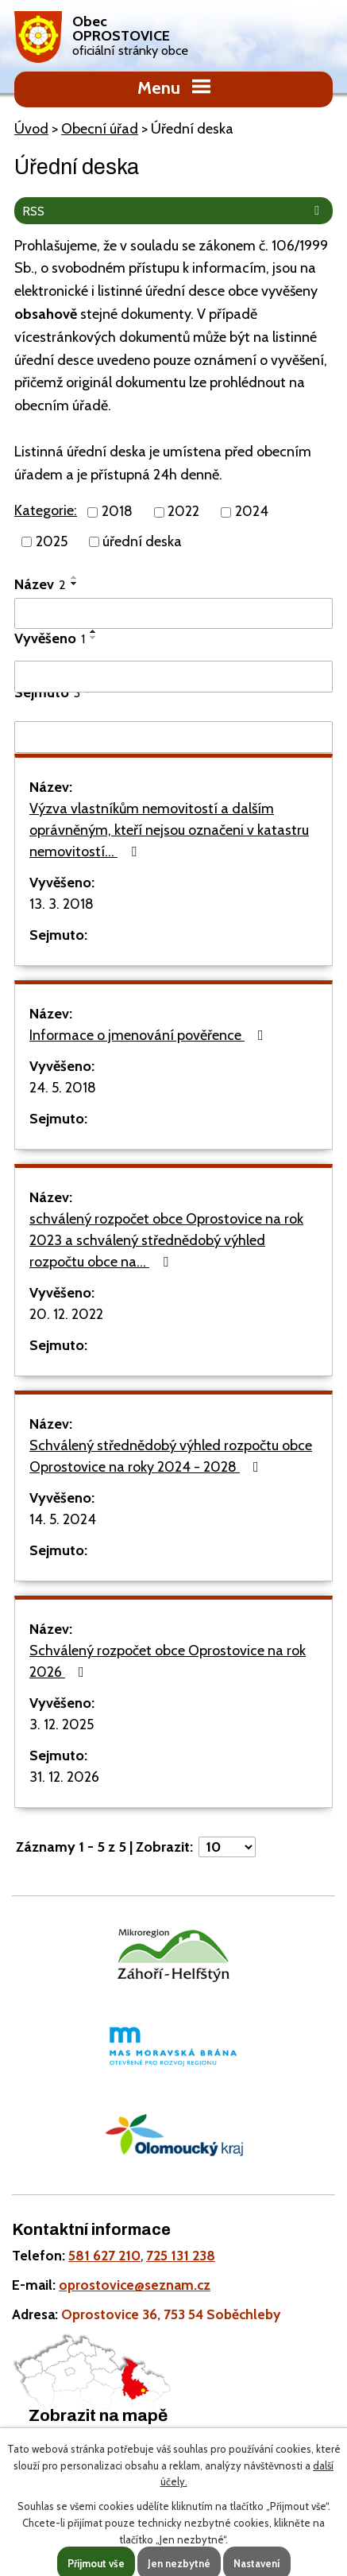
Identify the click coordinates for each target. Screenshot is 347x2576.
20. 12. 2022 (66, 1314)
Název (40, 584)
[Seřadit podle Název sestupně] (74, 583)
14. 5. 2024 (62, 1519)
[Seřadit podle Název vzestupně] (74, 577)
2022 (183, 512)
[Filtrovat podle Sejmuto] (173, 737)
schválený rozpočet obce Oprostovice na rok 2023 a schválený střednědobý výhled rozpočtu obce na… (166, 1240)
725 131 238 (180, 2255)
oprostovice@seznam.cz (134, 2284)
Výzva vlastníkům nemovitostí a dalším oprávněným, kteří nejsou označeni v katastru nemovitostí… (169, 830)
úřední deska (142, 541)
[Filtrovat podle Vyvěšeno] (173, 676)
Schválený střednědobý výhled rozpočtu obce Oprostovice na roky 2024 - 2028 (170, 1456)
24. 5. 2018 (62, 1087)
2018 (117, 512)
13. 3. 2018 (61, 904)
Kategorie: (45, 510)
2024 (251, 512)
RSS (174, 211)
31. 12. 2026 (64, 1777)
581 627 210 (104, 2255)
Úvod (31, 129)
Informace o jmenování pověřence (149, 1035)
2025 (51, 541)
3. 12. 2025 (61, 1724)
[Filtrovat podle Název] (173, 614)
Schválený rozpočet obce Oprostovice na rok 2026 (167, 1661)
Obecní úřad (99, 129)
